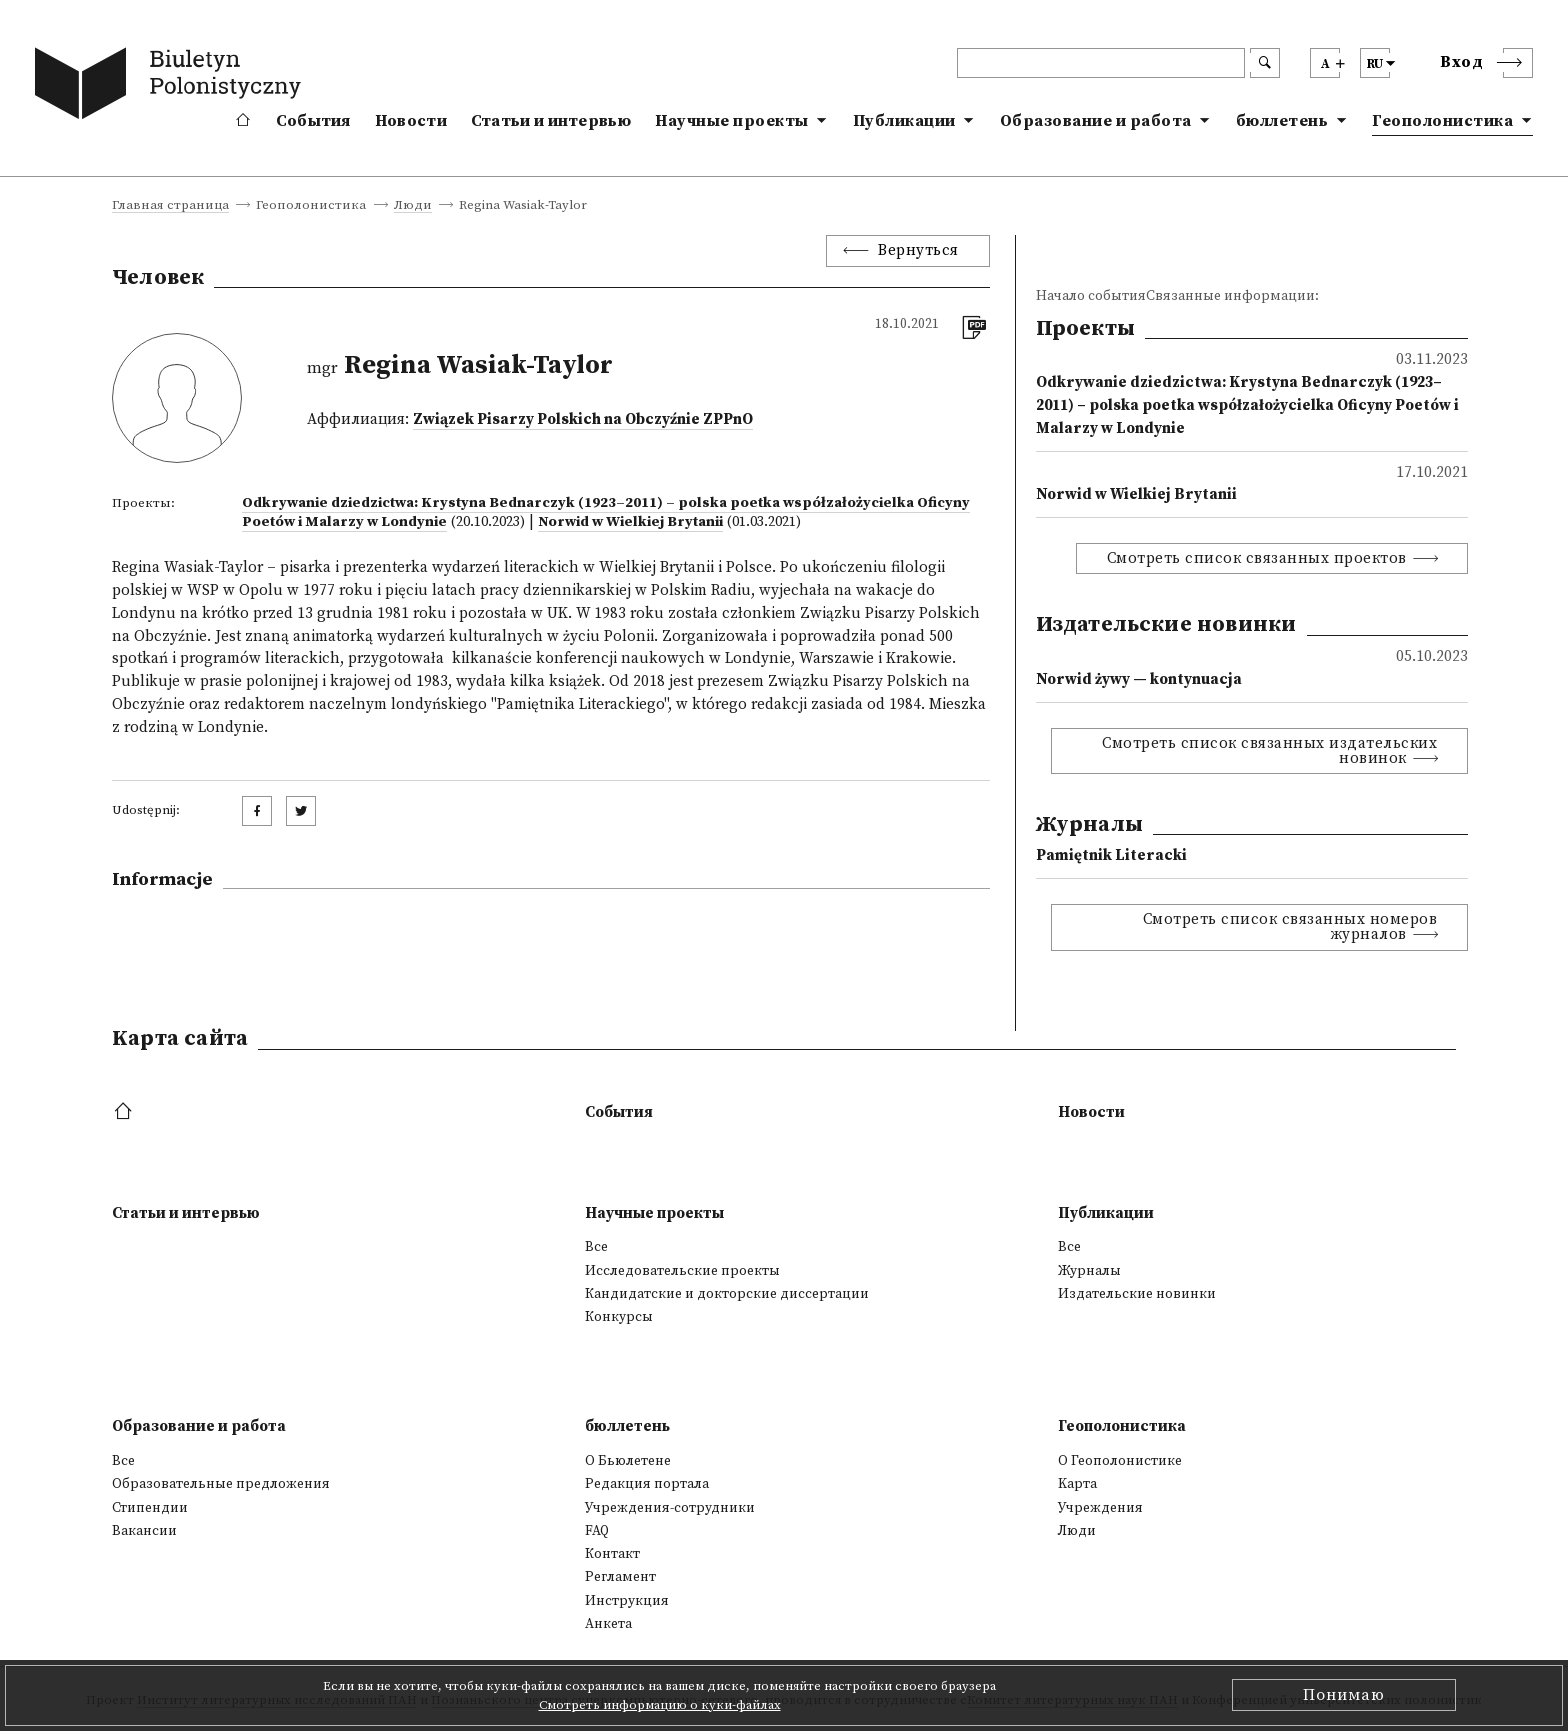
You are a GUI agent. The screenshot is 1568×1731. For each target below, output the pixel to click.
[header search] (1101, 63)
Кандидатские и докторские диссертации (727, 1294)
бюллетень (1282, 121)
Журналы (1089, 1271)
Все (596, 1247)
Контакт (612, 1554)
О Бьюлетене (628, 1461)
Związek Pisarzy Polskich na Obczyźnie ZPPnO (583, 419)
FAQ (597, 1531)
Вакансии (144, 1531)
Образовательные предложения (221, 1484)
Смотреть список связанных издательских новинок (1269, 751)
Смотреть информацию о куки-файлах (660, 1705)
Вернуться (918, 250)
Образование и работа (1096, 121)
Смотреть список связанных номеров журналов (1290, 927)
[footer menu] (125, 1112)
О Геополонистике (1120, 1461)
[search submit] (1265, 63)
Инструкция (627, 1601)
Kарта (1077, 1484)
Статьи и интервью (551, 121)
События (313, 121)
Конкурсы (619, 1317)
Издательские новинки (1137, 1294)
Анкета (608, 1624)
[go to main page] (172, 87)
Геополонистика (1442, 121)
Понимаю (1344, 1695)
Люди (413, 206)
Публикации (904, 121)
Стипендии (150, 1508)
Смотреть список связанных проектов (1257, 558)
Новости (411, 121)
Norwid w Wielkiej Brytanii (630, 522)
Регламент (620, 1577)
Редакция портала (647, 1484)
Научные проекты (732, 121)
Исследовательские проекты (682, 1271)
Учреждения (1100, 1508)
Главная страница (170, 206)
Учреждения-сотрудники (670, 1508)
